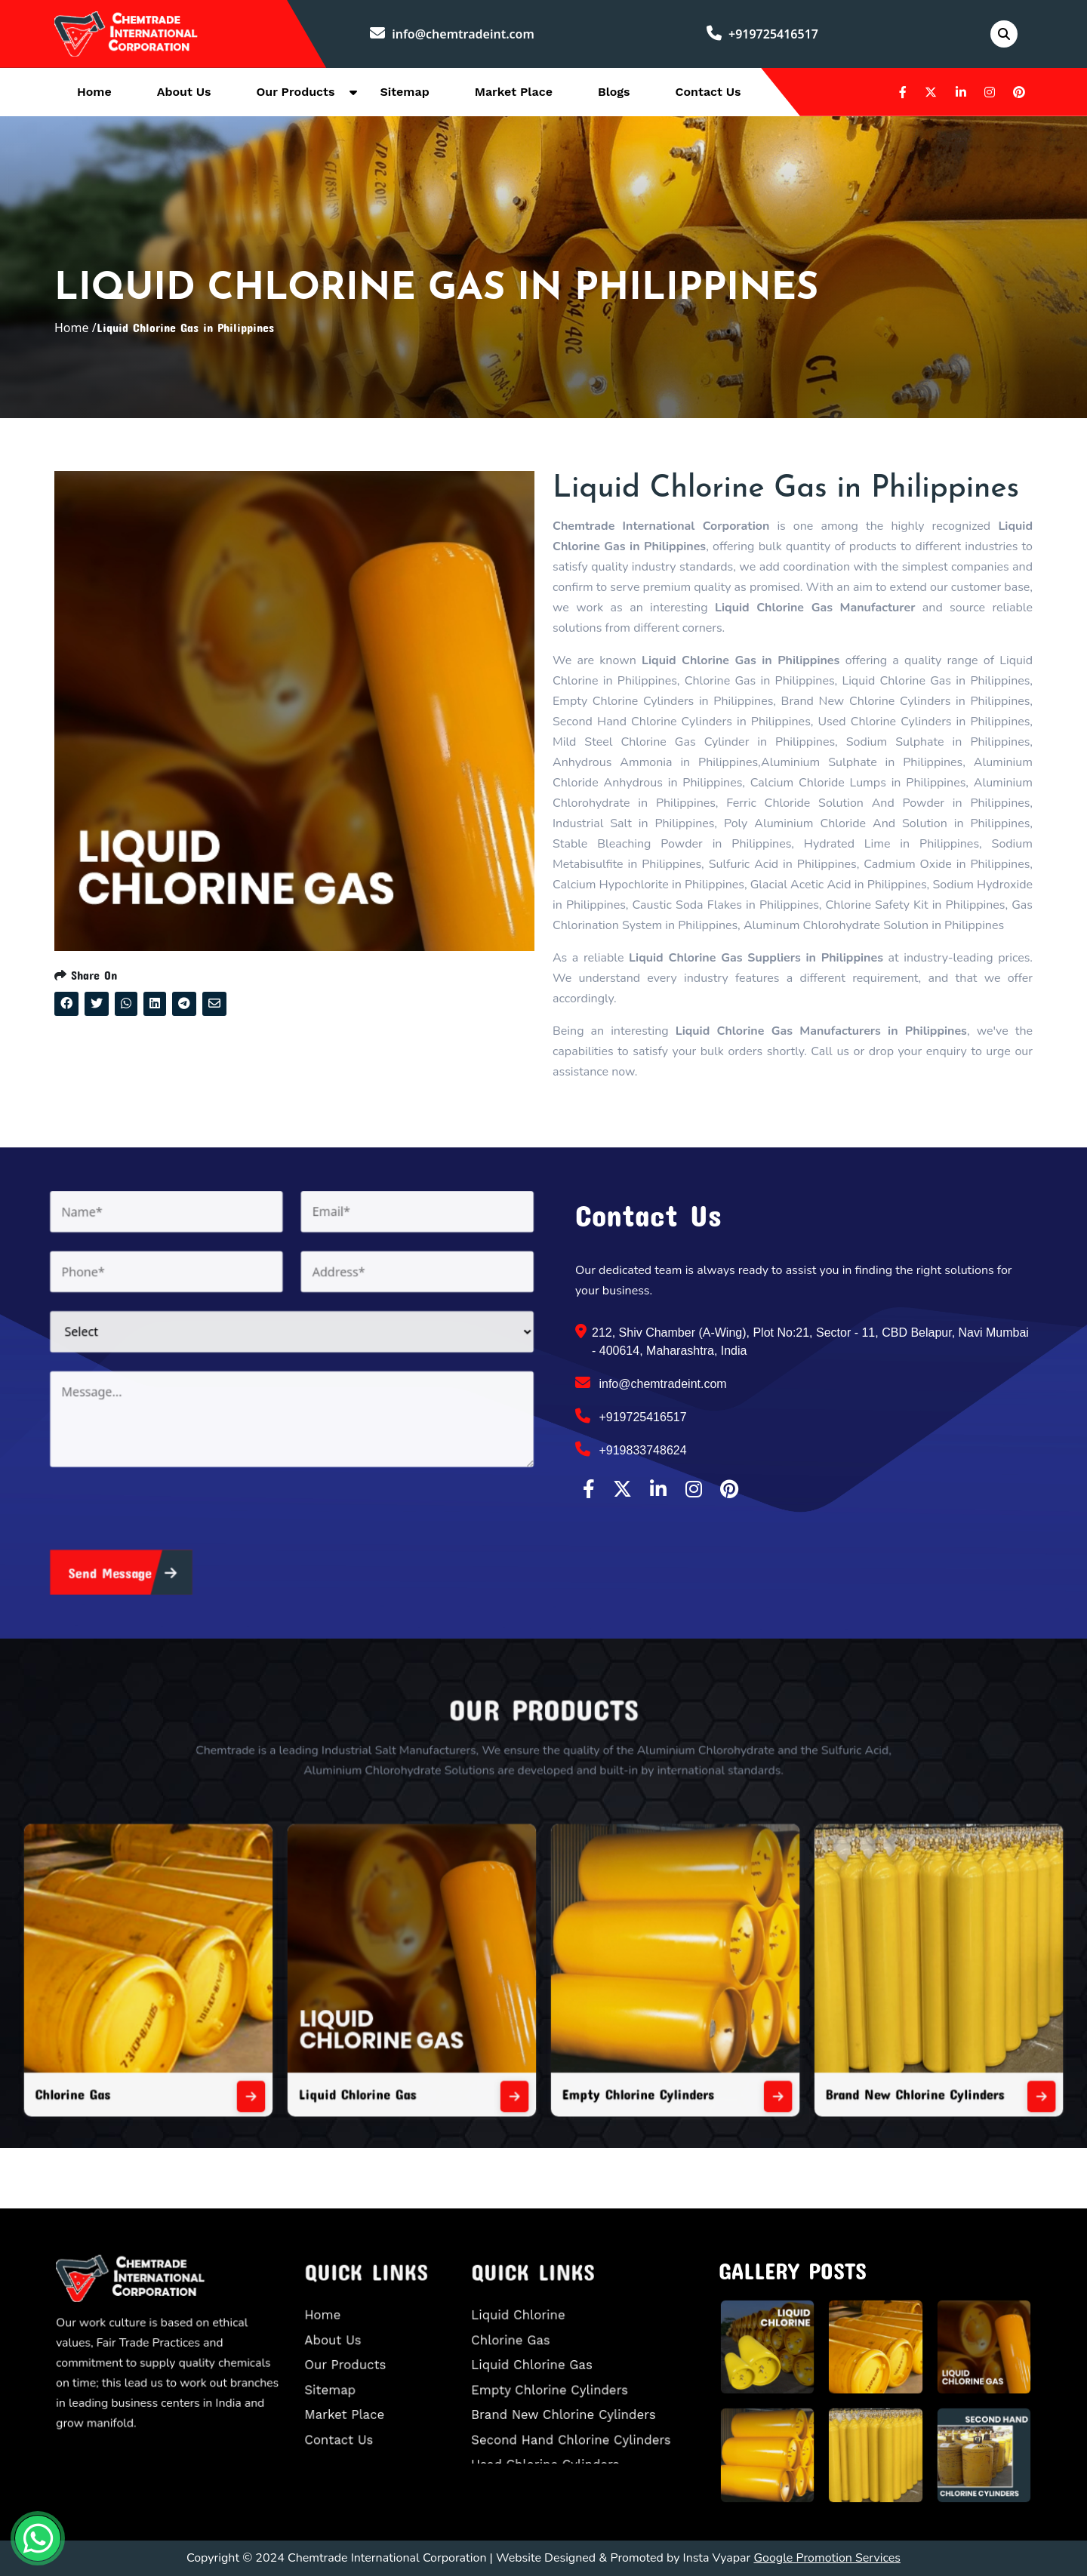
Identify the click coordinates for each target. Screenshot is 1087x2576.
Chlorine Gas (252, 2025)
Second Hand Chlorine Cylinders (577, 2408)
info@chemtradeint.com (452, 34)
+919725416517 (762, 34)
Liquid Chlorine (544, 2331)
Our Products (296, 92)
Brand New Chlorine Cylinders (773, 2025)
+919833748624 (631, 1449)
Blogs (614, 92)
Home (94, 92)
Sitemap (404, 92)
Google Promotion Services (827, 2558)
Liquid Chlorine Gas (428, 2025)
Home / (75, 327)
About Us (184, 92)
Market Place (514, 92)
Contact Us (708, 92)
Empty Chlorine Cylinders (601, 2025)
